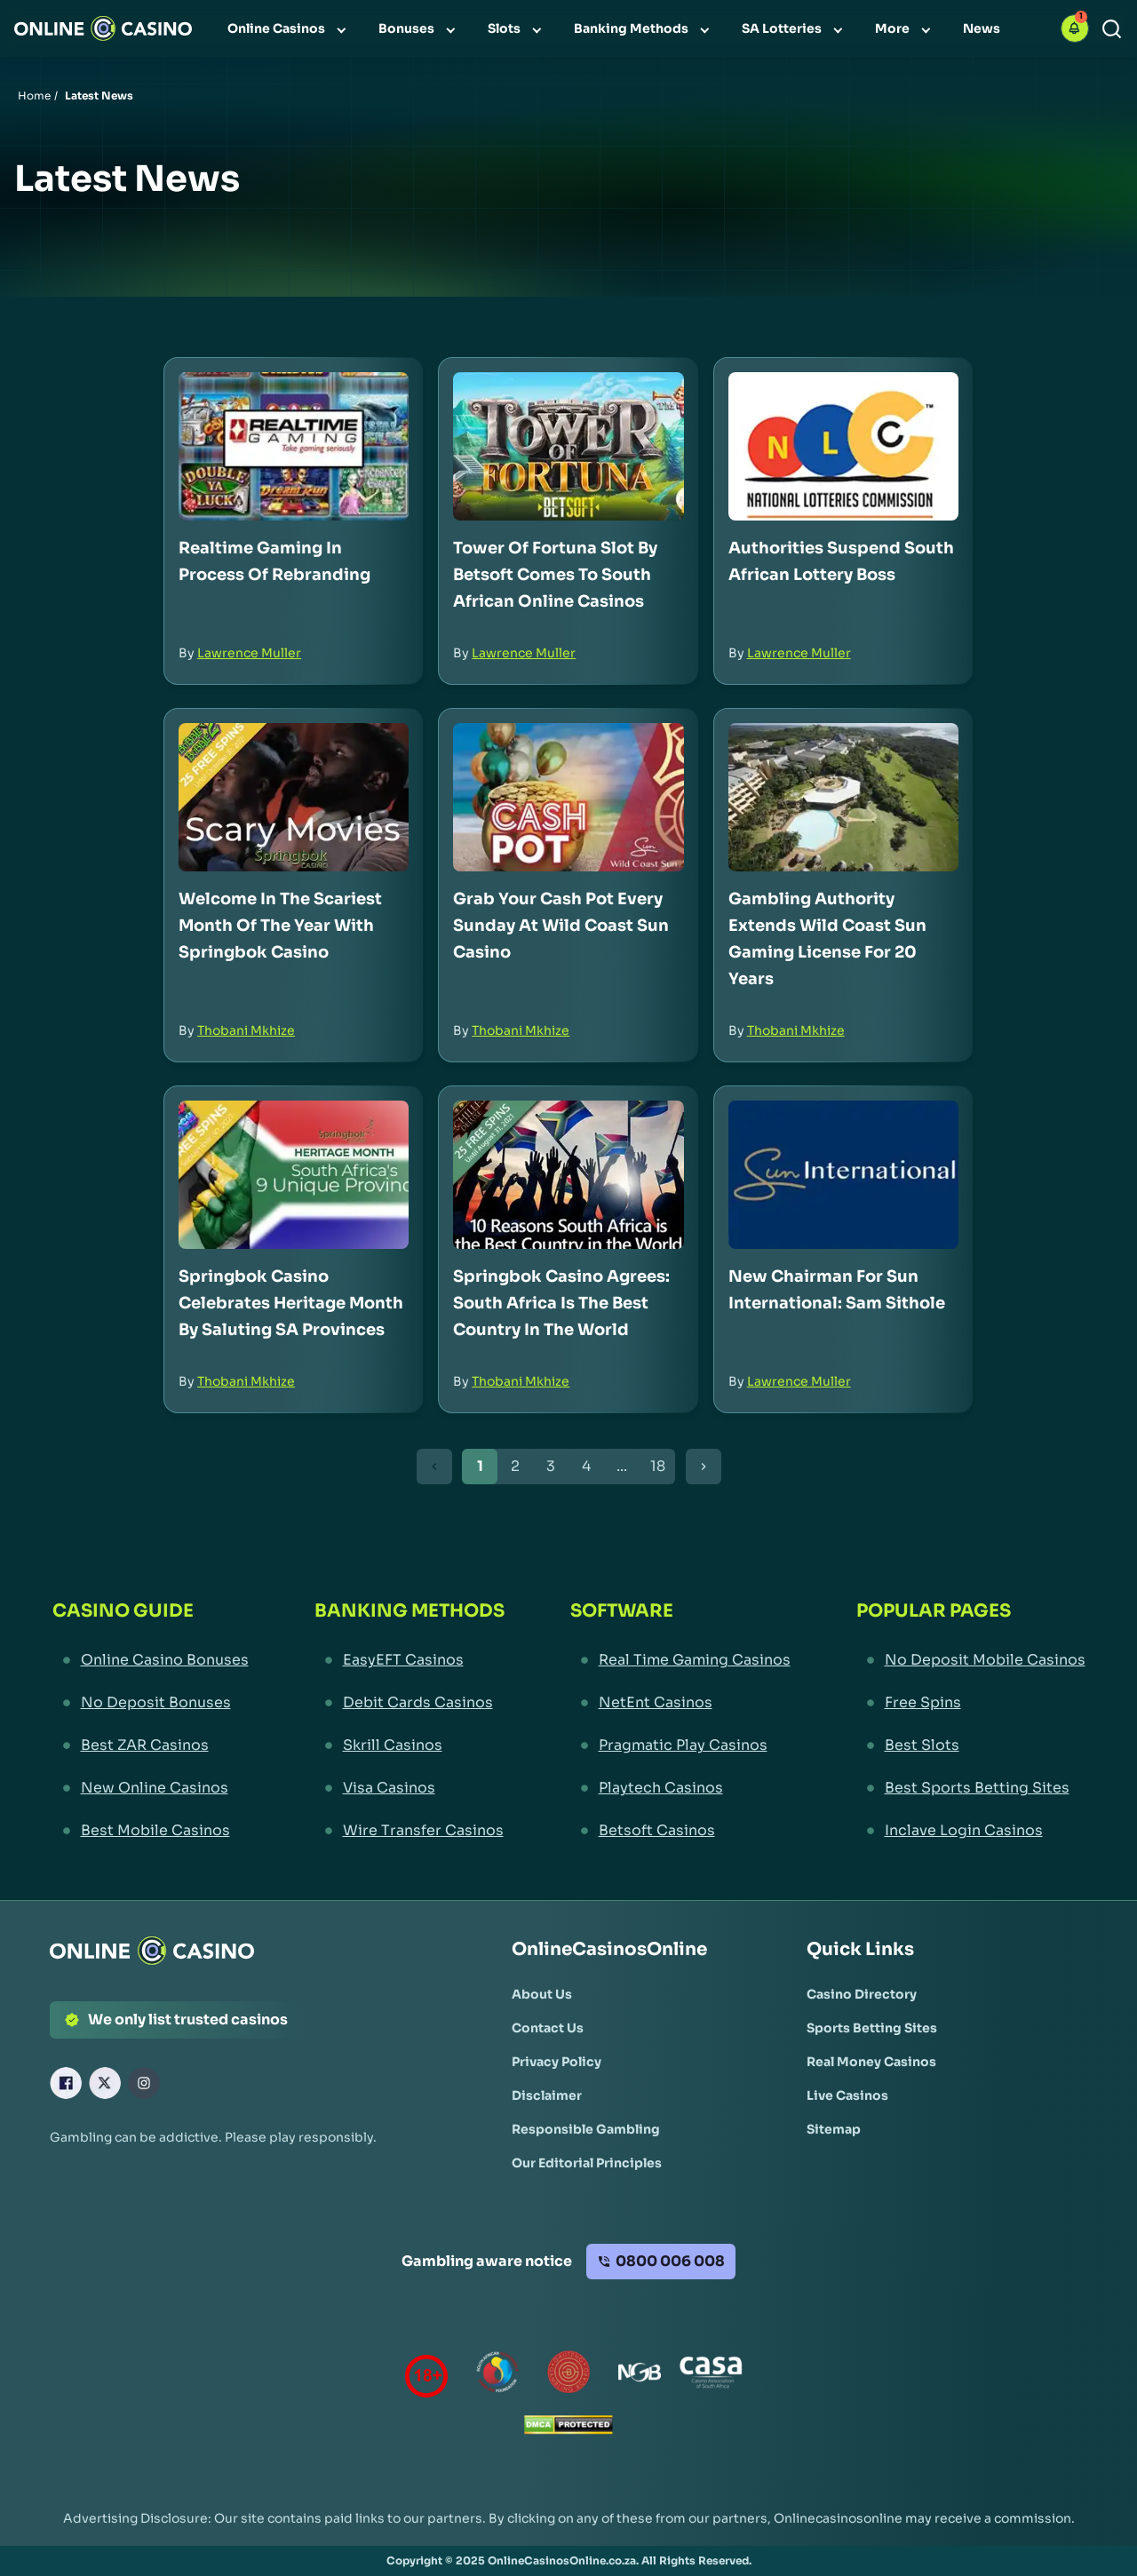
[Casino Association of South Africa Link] (711, 2376)
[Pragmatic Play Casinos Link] (680, 1745)
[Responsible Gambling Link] (586, 2129)
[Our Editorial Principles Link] (587, 2163)
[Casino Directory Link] (862, 1994)
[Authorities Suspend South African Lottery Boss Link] (843, 446)
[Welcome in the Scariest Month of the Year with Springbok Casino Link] (294, 797)
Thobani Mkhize (246, 1030)
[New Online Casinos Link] (150, 1788)
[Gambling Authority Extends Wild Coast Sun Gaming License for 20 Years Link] (843, 797)
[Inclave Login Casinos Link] (970, 1830)
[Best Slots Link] (970, 1745)
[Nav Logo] (103, 28)
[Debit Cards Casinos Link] (409, 1702)
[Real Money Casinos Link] (871, 2061)
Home (34, 95)
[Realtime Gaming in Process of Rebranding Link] (294, 446)
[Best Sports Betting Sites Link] (970, 1788)
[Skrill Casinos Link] (409, 1745)
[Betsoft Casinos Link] (680, 1830)
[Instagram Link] (144, 2083)
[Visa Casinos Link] (409, 1788)
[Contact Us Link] (548, 2028)
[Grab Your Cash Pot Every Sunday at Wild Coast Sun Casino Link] (568, 797)
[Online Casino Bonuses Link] (150, 1660)
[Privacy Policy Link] (556, 2061)
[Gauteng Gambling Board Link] (568, 2375)
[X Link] (105, 2083)
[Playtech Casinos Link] (680, 1788)
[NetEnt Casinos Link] (680, 1702)
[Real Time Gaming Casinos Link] (680, 1660)
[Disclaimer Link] (547, 2095)
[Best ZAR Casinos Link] (150, 1745)
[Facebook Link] (66, 2083)
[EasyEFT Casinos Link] (409, 1660)
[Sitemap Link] (834, 2129)
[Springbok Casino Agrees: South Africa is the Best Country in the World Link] (568, 1175)
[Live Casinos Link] (847, 2095)
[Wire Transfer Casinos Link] (409, 1830)
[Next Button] (703, 1466)
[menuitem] (288, 28)
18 (657, 1466)
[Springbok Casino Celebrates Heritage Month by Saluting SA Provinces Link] (294, 1175)
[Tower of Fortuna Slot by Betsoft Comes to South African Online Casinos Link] (568, 446)
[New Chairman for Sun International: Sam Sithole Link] (843, 1175)
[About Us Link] (542, 1994)
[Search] (1112, 29)
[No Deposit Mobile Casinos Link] (970, 1660)
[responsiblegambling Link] (497, 2375)
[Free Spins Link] (970, 1702)
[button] (1075, 28)
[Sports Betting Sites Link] (872, 2028)
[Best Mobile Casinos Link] (150, 1830)
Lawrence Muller (249, 653)
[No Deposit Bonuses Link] (150, 1702)
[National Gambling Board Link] (640, 2375)
